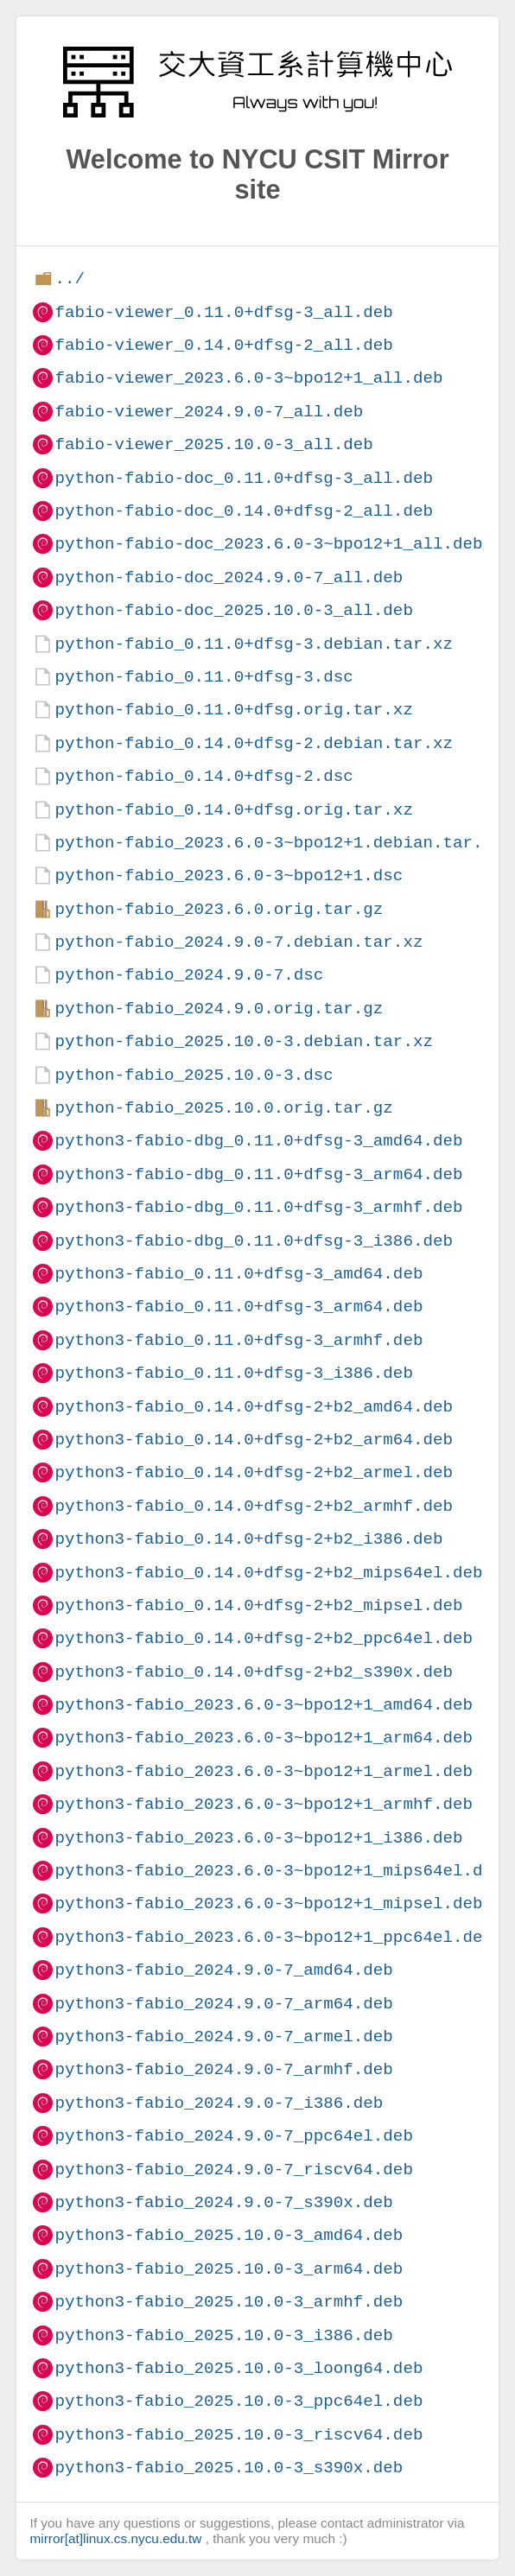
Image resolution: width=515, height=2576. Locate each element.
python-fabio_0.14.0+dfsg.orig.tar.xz (233, 810)
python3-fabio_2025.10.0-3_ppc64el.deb (238, 2401)
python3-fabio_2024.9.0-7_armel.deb (223, 2036)
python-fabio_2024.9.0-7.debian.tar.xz (238, 942)
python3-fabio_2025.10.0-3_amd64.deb (228, 2235)
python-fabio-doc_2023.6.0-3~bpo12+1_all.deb (268, 543)
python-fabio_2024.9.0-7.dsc (188, 975)
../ (69, 278)
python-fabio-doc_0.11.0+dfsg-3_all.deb (243, 478)
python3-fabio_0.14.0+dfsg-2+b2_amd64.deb (253, 1406)
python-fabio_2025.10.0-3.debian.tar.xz (243, 1041)
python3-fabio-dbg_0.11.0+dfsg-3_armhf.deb (258, 1207)
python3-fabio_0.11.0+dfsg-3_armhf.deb (238, 1340)
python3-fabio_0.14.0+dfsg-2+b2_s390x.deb (253, 1672)
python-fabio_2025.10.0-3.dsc (193, 1075)
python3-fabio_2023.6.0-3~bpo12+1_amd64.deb (263, 1704)
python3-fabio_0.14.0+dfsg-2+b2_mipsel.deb (258, 1605)
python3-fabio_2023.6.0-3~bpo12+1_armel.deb (263, 1771)
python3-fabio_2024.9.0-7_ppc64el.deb (233, 2136)
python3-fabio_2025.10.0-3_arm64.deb (228, 2269)
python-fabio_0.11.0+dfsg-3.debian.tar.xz (253, 644)
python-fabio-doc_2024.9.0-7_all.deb (228, 577)
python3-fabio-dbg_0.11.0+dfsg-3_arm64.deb (258, 1174)
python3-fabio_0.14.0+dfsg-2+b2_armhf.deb (253, 1506)
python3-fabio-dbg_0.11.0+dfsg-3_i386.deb (253, 1241)
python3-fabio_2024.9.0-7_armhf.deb (223, 2069)
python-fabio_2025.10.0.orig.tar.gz (223, 1108)
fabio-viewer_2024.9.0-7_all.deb (208, 411)
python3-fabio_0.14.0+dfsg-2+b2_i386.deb (248, 1539)
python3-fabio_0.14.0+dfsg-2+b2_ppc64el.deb (263, 1638)
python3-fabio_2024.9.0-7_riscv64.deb (233, 2169)
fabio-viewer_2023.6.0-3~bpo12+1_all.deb (248, 378)
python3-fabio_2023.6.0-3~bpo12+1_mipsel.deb (268, 1903)
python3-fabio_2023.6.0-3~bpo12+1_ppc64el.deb (273, 1937)
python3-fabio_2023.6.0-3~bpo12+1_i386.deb (258, 1838)
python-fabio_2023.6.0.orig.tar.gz (218, 909)
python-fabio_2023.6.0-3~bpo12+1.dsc (228, 875)
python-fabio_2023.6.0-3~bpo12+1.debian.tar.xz (278, 842)
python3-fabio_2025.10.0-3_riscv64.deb (238, 2434)
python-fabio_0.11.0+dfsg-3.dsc (203, 676)
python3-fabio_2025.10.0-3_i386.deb (223, 2335)
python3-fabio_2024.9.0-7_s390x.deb (223, 2202)
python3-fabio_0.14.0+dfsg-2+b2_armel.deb (253, 1472)
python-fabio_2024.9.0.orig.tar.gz (218, 1008)
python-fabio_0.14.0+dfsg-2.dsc (203, 776)
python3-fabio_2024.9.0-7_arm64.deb (223, 2003)
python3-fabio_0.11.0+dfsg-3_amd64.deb (238, 1273)
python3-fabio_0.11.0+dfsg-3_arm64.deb (238, 1306)
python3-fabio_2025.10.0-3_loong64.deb (238, 2368)
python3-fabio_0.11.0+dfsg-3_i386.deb (233, 1373)
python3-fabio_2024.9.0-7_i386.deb (218, 2103)
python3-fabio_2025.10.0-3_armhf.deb (228, 2301)
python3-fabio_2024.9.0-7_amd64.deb (223, 1970)
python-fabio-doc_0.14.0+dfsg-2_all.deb (243, 511)
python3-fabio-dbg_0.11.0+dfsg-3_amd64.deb (258, 1140)
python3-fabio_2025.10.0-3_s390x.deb (228, 2467)
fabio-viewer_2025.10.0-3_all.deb (213, 444)
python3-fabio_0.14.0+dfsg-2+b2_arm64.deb (253, 1439)
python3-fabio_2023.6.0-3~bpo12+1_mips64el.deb (278, 1870)
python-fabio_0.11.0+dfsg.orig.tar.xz (233, 709)
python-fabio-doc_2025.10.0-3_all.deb (233, 610)
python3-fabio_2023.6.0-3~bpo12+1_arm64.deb (263, 1737)
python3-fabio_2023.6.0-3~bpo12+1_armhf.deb (263, 1804)
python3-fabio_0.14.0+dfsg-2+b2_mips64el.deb (268, 1572)
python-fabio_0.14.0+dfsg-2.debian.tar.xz (253, 743)
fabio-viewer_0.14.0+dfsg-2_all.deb (223, 345)
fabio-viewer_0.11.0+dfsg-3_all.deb (223, 312)
